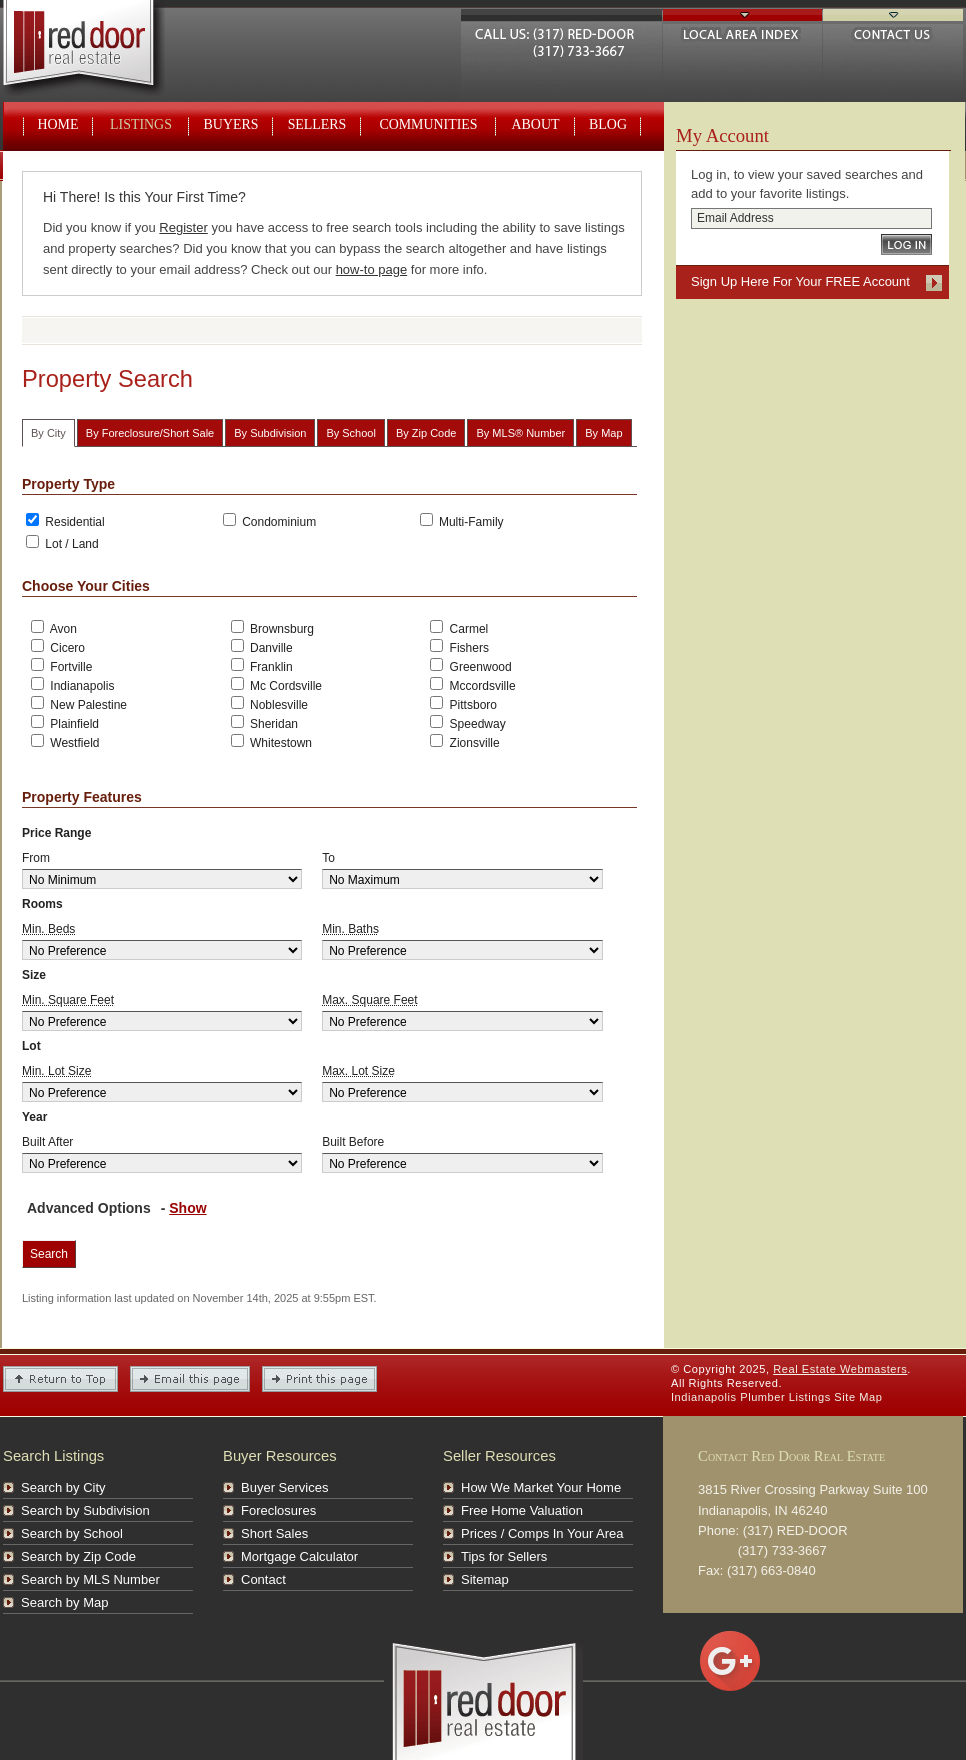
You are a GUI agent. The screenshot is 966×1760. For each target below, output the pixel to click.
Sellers (317, 124)
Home (58, 124)
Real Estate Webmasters (101, 50)
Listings (141, 124)
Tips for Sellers (504, 1556)
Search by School (72, 1533)
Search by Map (64, 1602)
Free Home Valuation (522, 1510)
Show (187, 1208)
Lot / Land (62, 543)
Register (183, 227)
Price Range (56, 833)
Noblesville (269, 704)
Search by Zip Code (78, 1556)
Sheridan (264, 723)
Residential (65, 521)
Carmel (459, 628)
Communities (428, 124)
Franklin (262, 666)
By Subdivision (270, 433)
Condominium (269, 521)
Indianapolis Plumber (728, 1397)
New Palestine (77, 704)
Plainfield (65, 723)
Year (34, 1117)
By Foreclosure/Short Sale (150, 433)
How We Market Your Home (541, 1487)
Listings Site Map (836, 1397)
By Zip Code (426, 433)
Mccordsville (472, 685)
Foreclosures (278, 1510)
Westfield (65, 742)
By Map (603, 433)
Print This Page (319, 1379)
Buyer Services (284, 1487)
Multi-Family (462, 521)
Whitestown (271, 742)
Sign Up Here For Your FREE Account (800, 281)
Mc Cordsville (276, 685)
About (536, 124)
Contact (263, 1579)
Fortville (61, 666)
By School (351, 433)
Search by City (63, 1487)
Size (34, 975)
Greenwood (470, 666)
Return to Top (60, 1379)
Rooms (42, 904)
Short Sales (274, 1533)
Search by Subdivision (85, 1510)
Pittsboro (463, 704)
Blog (608, 124)
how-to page (372, 269)
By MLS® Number (520, 433)
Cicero (58, 647)
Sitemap (485, 1579)
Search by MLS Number (90, 1579)
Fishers (459, 647)
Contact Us (893, 31)
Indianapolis (72, 685)
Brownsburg (272, 628)
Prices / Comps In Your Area (542, 1533)
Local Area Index (742, 31)
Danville (262, 647)
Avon (54, 628)
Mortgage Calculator (299, 1556)
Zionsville (464, 742)
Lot (31, 1046)
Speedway (467, 723)
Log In (906, 244)
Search (49, 1254)
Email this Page (190, 1379)
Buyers (231, 124)
